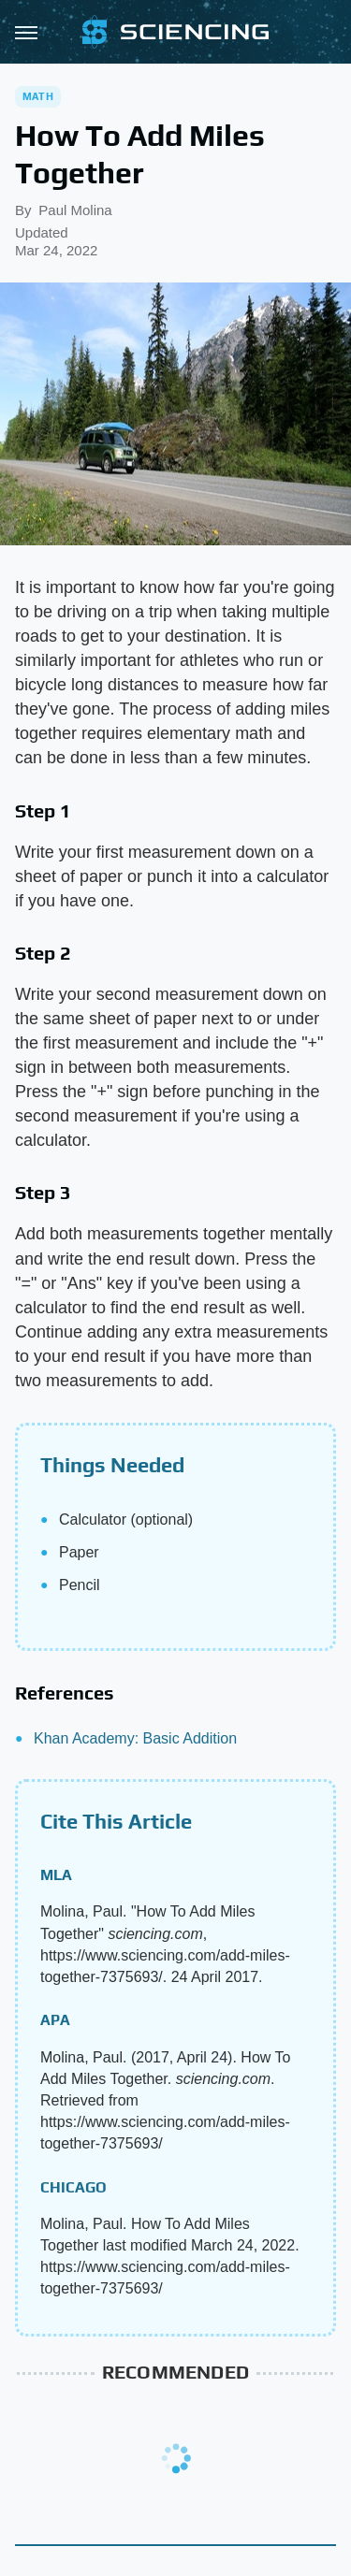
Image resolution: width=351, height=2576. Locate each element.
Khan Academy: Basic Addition (135, 1738)
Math (37, 96)
